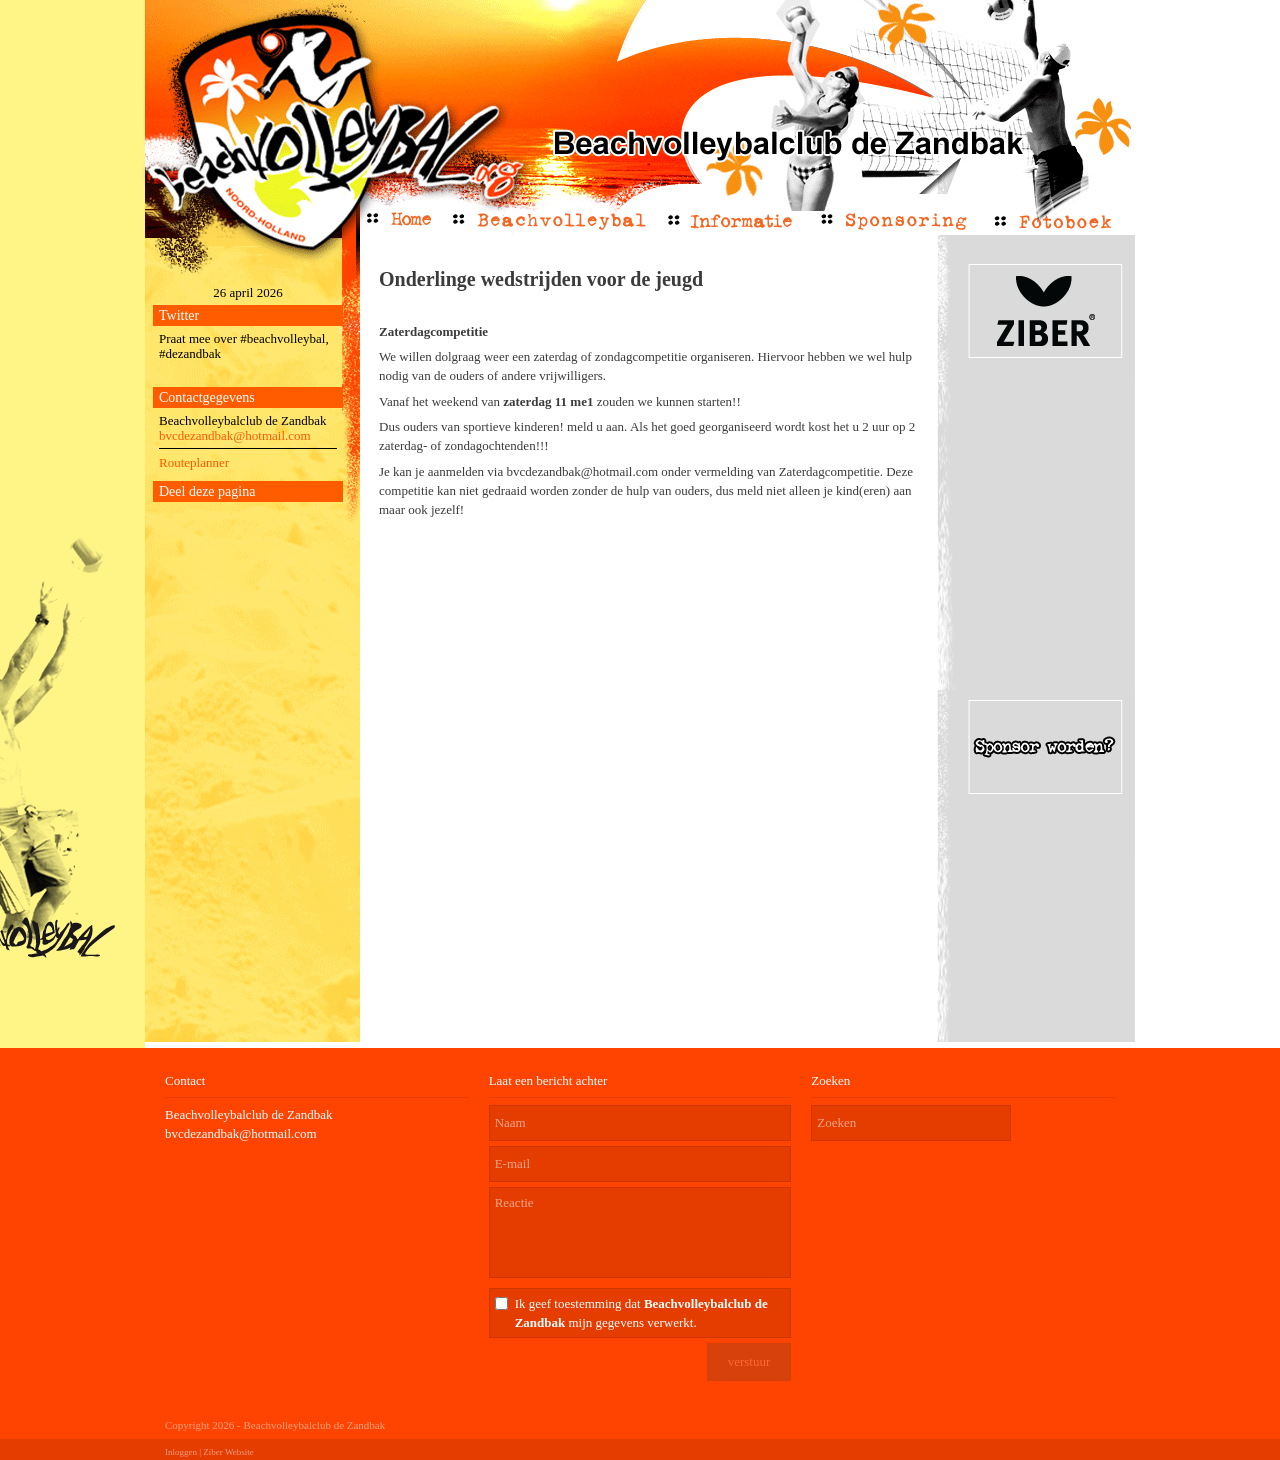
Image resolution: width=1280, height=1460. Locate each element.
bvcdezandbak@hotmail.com (235, 435)
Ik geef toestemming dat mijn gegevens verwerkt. (641, 1313)
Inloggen (181, 1452)
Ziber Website (228, 1452)
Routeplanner (194, 462)
